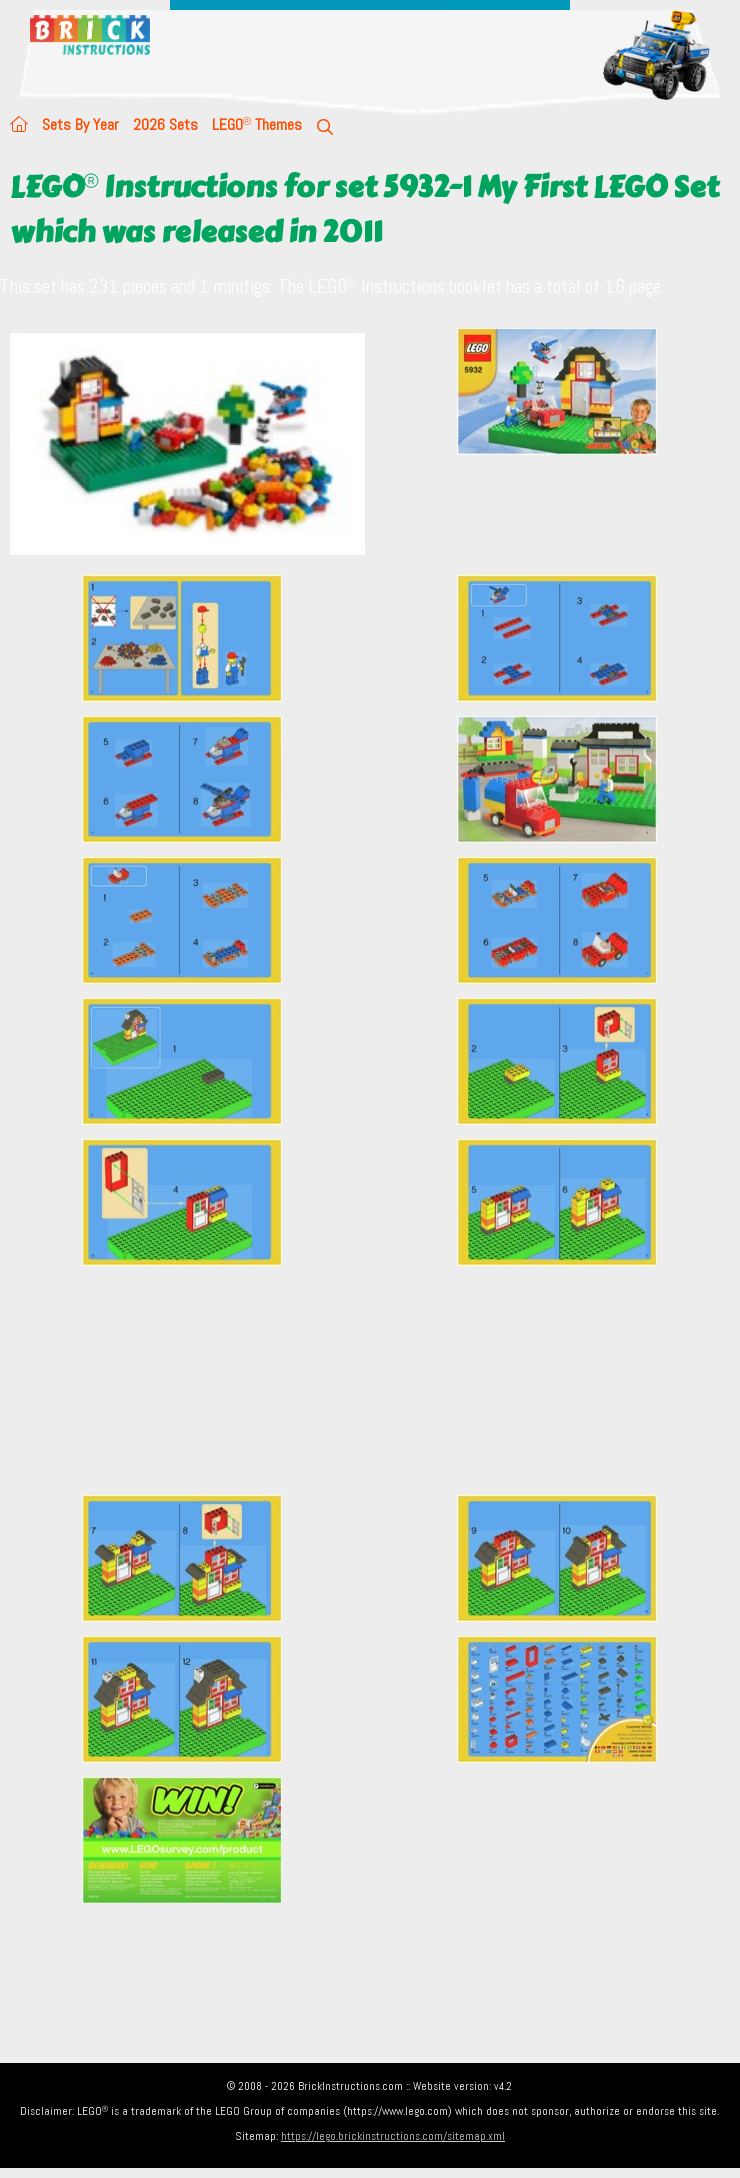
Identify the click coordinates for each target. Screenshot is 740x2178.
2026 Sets (165, 124)
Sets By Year (80, 124)
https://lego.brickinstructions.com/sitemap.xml (393, 2136)
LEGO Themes (257, 124)
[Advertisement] (375, 1380)
